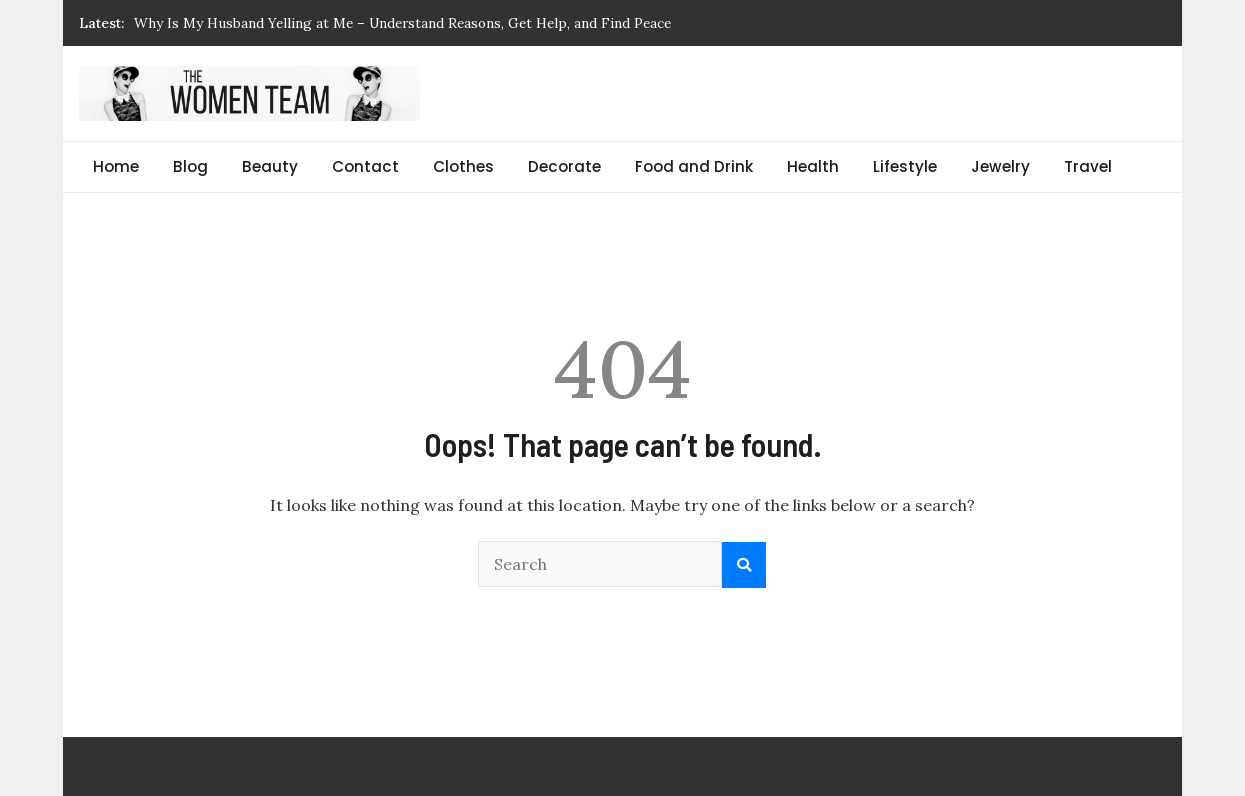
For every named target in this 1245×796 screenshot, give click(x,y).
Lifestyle (905, 166)
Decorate (564, 166)
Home (116, 166)
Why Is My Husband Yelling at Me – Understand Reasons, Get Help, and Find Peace (402, 23)
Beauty (270, 166)
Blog (190, 166)
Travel (1088, 166)
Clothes (463, 166)
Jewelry (1000, 166)
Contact (365, 166)
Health (813, 166)
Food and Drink (694, 166)
